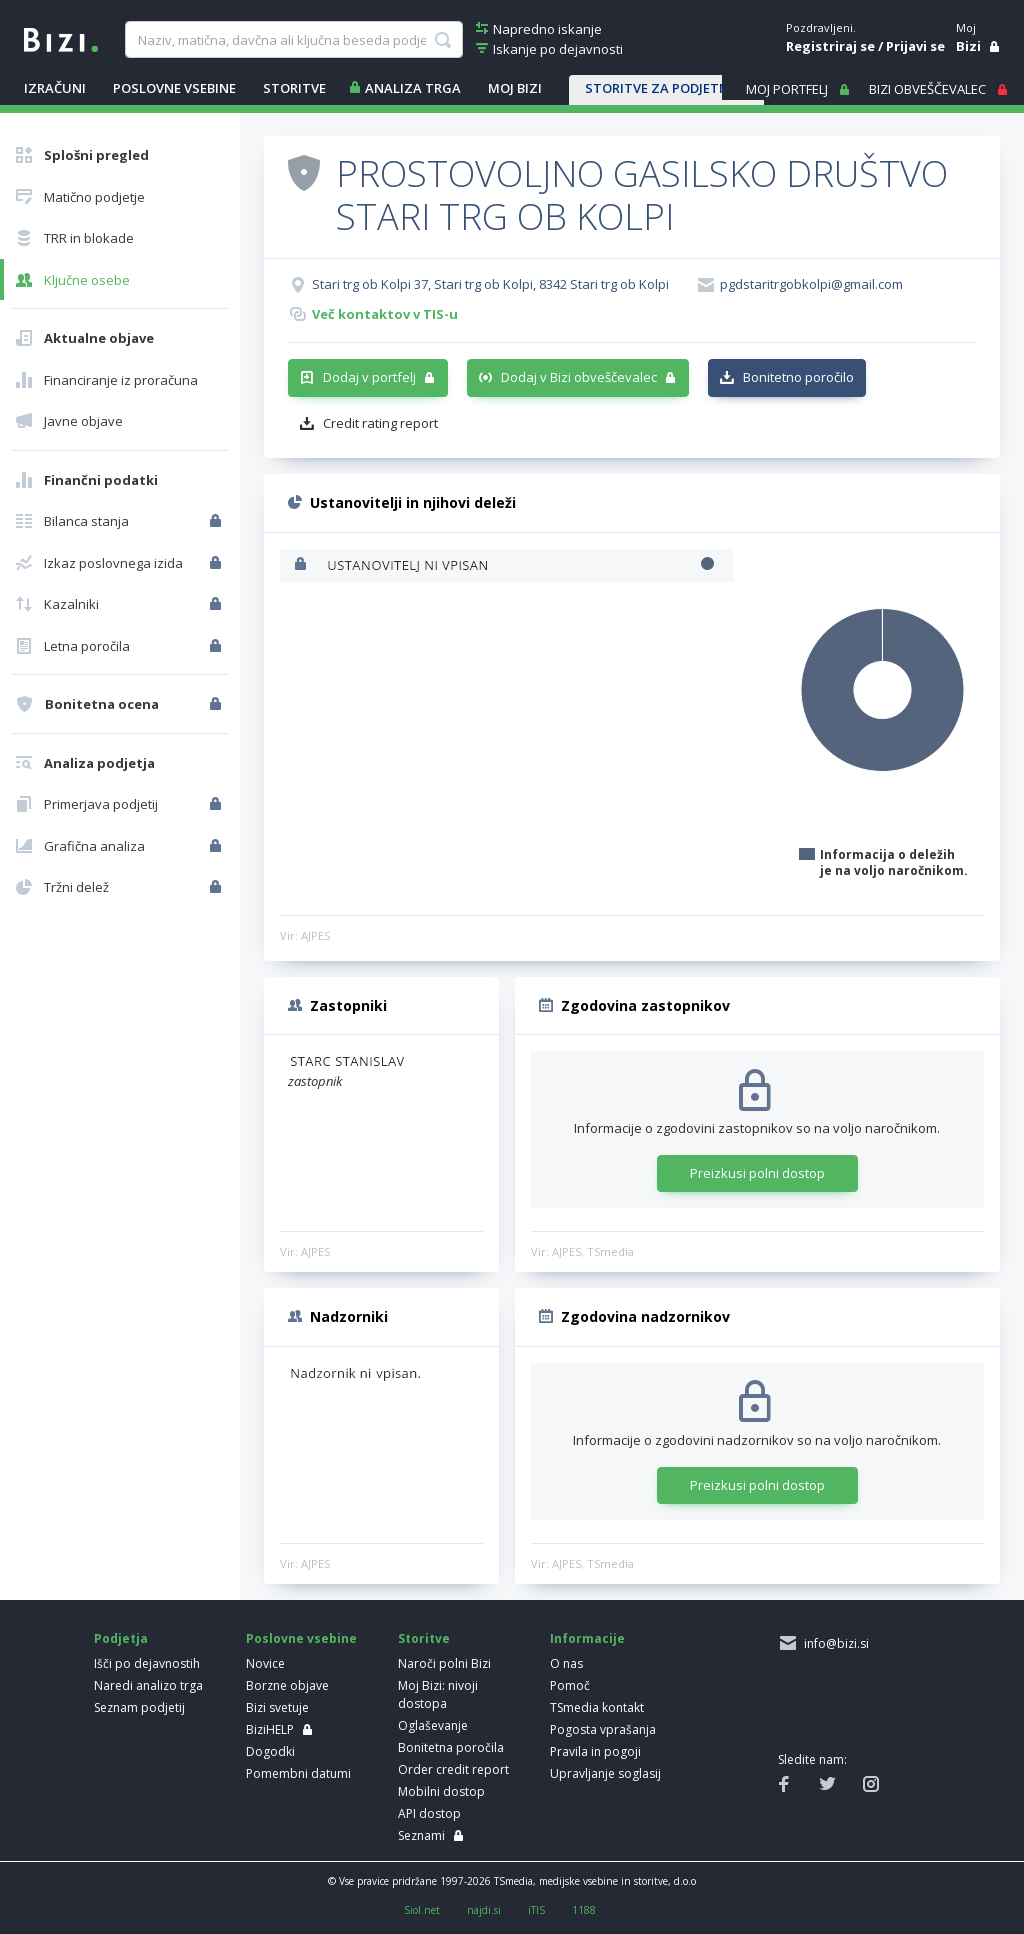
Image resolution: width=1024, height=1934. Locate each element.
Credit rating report (380, 423)
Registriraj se (830, 46)
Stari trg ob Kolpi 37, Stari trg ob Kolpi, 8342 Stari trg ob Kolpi (490, 284)
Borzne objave (287, 1685)
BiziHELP (270, 1729)
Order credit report (453, 1769)
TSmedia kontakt (597, 1707)
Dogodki (270, 1751)
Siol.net (422, 1910)
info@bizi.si (833, 1643)
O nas (566, 1663)
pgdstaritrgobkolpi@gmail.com (811, 284)
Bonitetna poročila (451, 1747)
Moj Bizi (515, 88)
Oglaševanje (433, 1725)
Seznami (421, 1835)
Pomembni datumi (298, 1773)
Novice (265, 1663)
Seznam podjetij (139, 1707)
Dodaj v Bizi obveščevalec (579, 377)
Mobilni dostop (441, 1791)
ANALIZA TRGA (413, 88)
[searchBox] (294, 40)
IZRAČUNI (55, 88)
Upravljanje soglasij (605, 1773)
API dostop (429, 1813)
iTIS (536, 1910)
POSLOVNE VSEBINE (174, 88)
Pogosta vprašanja (603, 1729)
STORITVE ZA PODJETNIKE (666, 88)
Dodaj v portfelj (369, 377)
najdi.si (484, 1910)
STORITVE (294, 88)
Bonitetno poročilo (798, 377)
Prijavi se (915, 46)
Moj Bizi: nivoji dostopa (438, 1694)
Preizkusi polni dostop (757, 1173)
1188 (584, 1910)
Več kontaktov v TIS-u (385, 314)
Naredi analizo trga (148, 1685)
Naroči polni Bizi (444, 1663)
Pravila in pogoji (595, 1751)
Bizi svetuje (277, 1707)
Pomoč (570, 1685)
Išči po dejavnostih (147, 1663)
